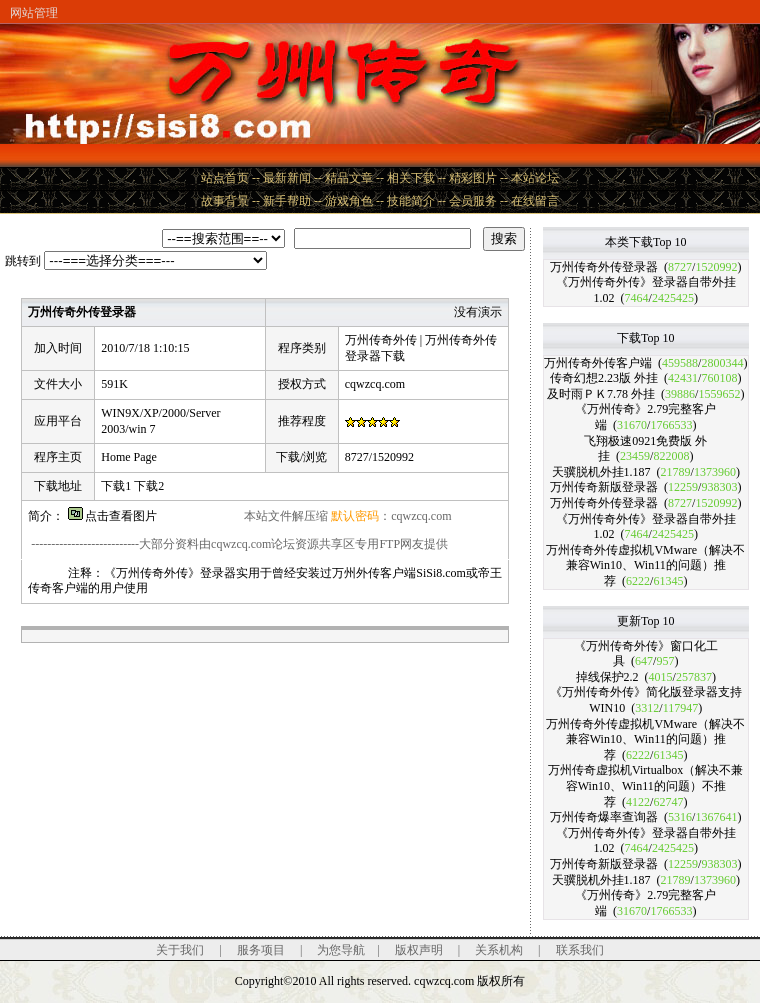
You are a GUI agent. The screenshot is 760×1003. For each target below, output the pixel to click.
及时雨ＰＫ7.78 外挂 (601, 394)
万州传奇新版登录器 (604, 487)
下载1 (116, 486)
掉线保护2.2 (607, 677)
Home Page (129, 457)
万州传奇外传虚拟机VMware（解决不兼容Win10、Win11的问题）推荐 (645, 565)
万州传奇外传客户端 (598, 363)
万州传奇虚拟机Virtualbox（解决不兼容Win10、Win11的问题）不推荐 (645, 785)
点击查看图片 (112, 516)
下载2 (149, 486)
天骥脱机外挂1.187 (601, 472)
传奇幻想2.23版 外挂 (604, 378)
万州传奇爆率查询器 (604, 817)
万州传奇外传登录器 (604, 267)
